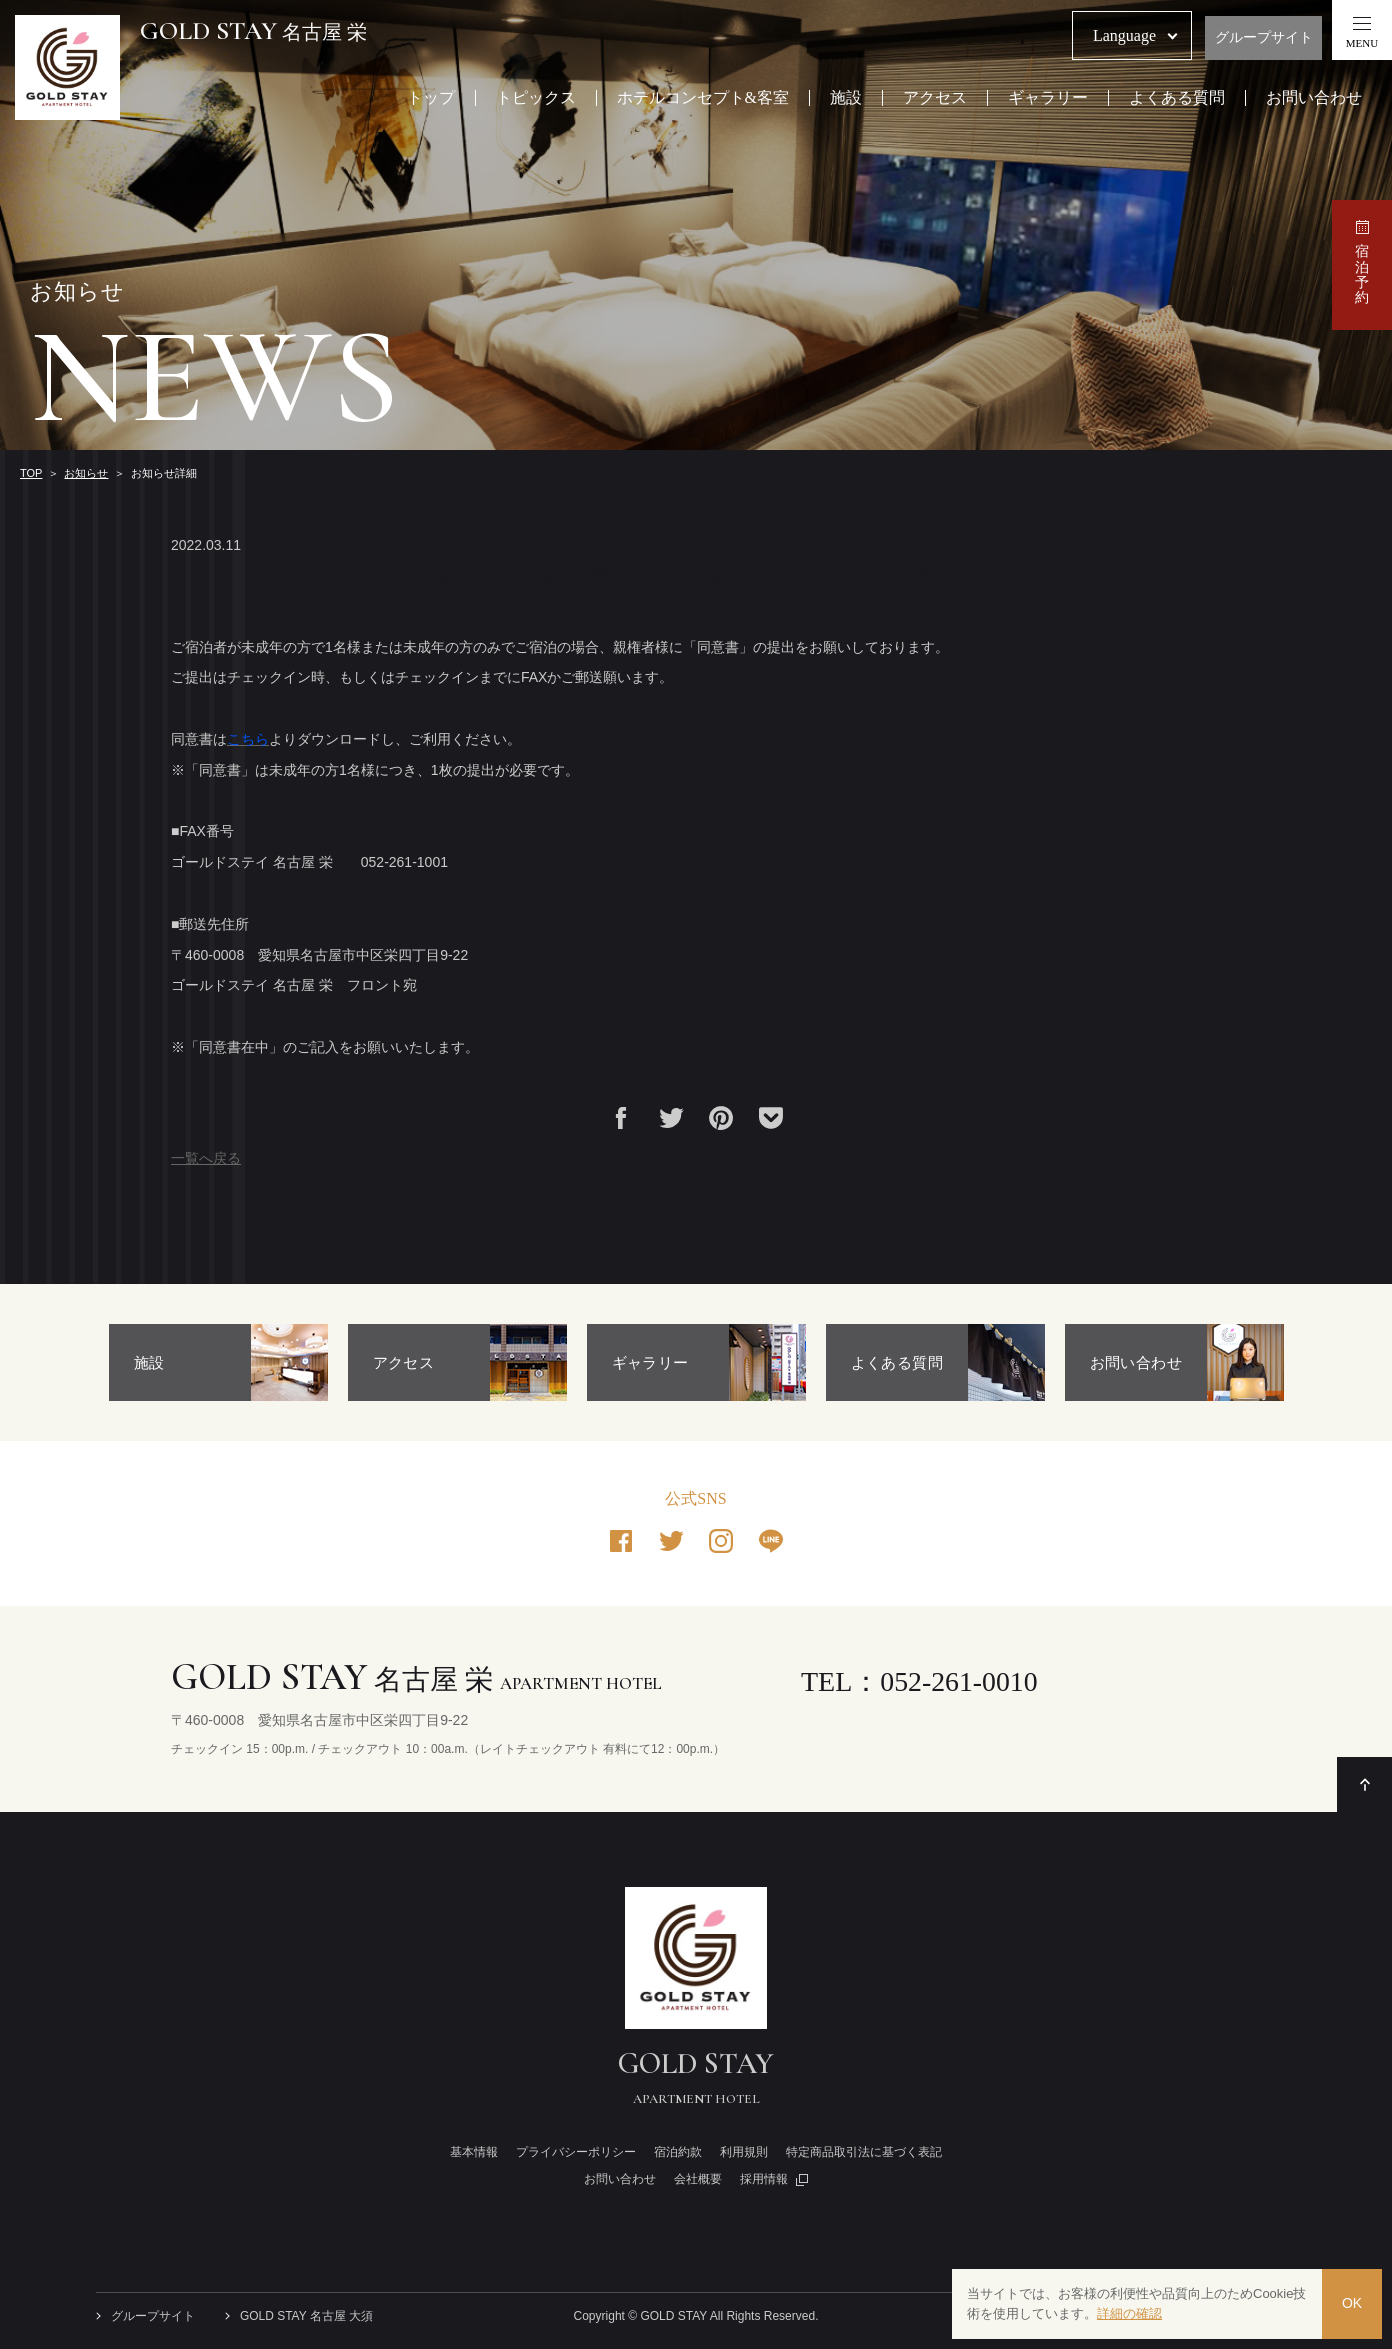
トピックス (536, 98)
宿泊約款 (678, 2152)
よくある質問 (1177, 98)
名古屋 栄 (253, 32)
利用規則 (744, 2152)
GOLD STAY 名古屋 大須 (306, 2316)
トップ (431, 98)
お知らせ (86, 473)
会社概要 (698, 2179)
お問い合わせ (1314, 98)
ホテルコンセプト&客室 (703, 98)
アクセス (935, 98)
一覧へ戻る (206, 1158)
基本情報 (474, 2152)
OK (1352, 2304)
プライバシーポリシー (576, 2152)
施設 (846, 98)
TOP (31, 473)
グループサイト (1264, 37)
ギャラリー (1048, 98)
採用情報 (764, 2179)
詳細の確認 (1129, 2313)
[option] (218, 1362)
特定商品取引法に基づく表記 (864, 2152)
